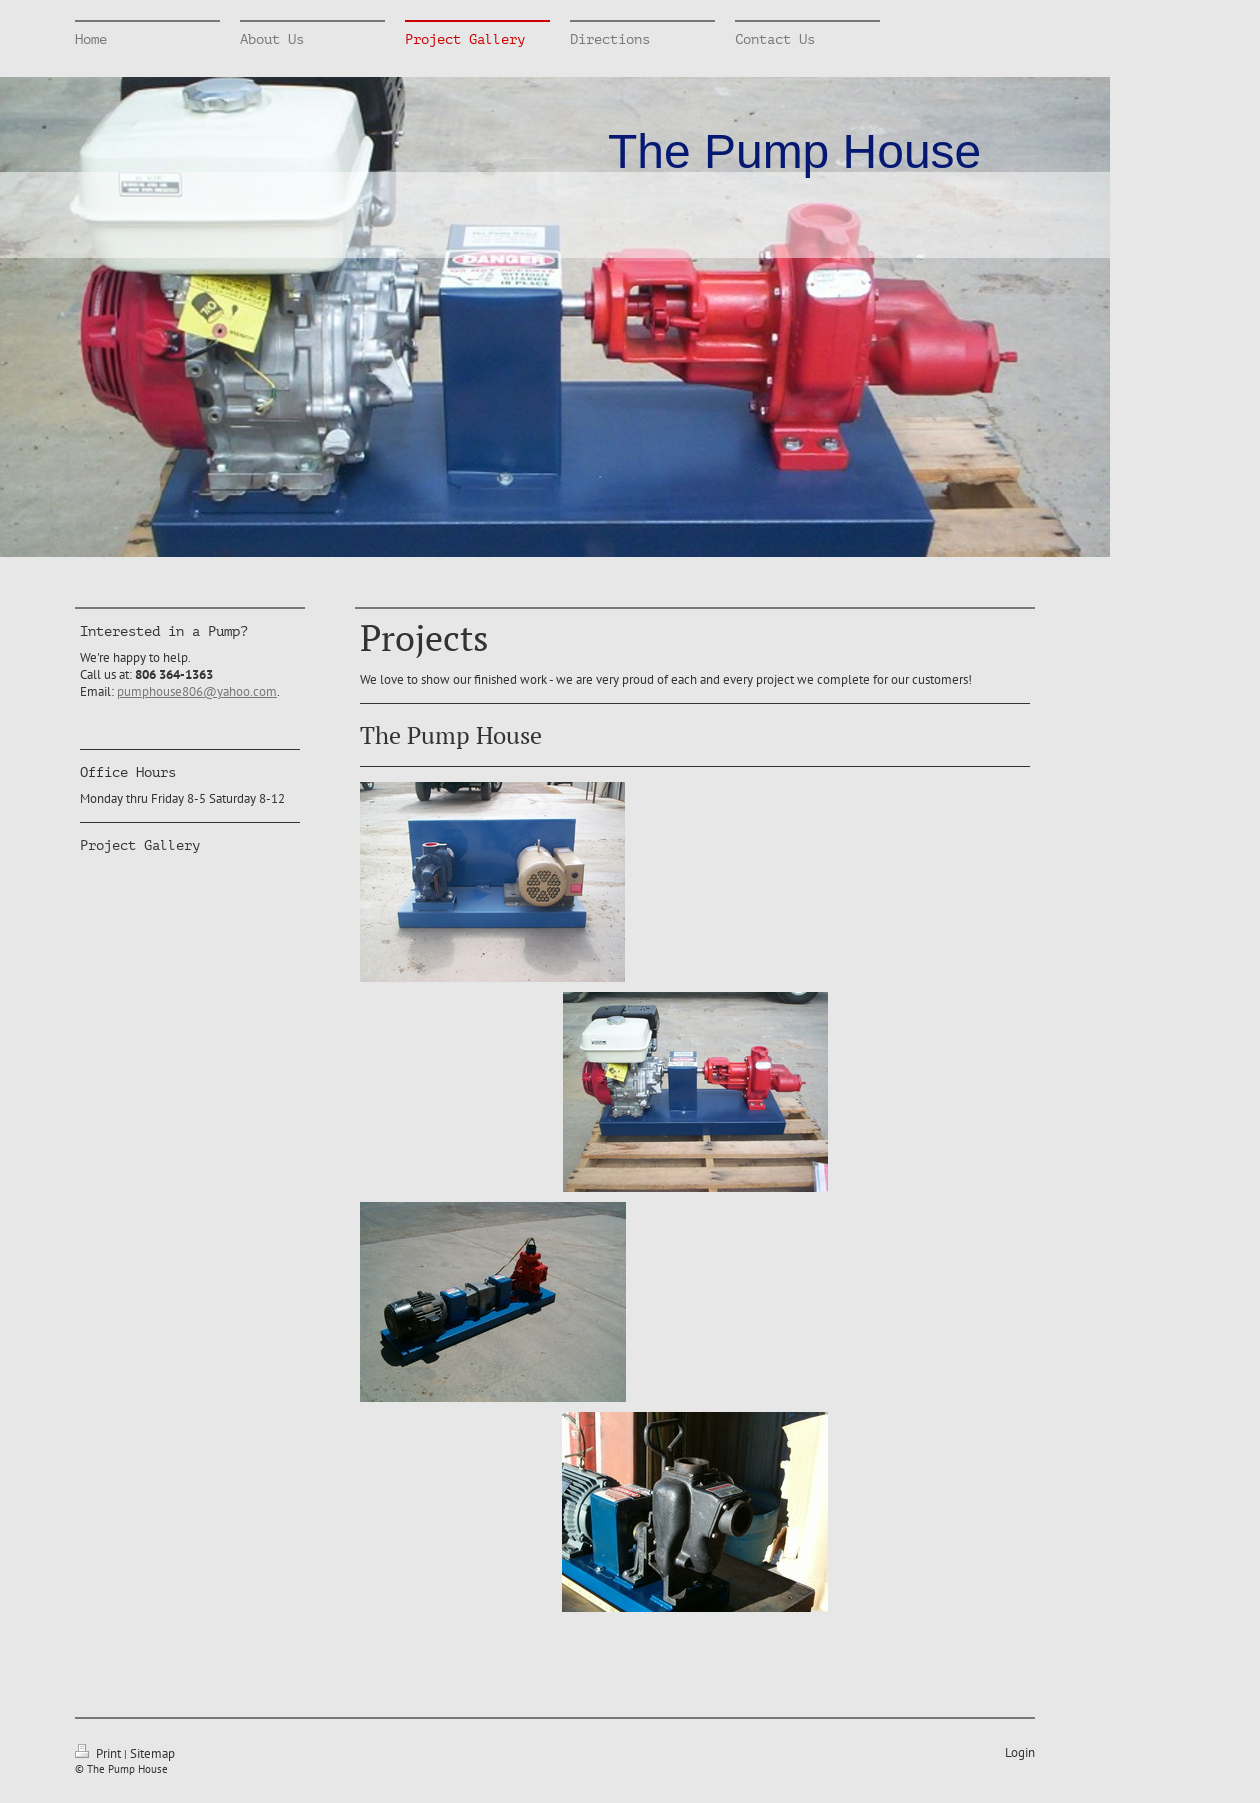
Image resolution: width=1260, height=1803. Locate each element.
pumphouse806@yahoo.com (197, 691)
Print (99, 1753)
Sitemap (152, 1753)
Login (1020, 1752)
